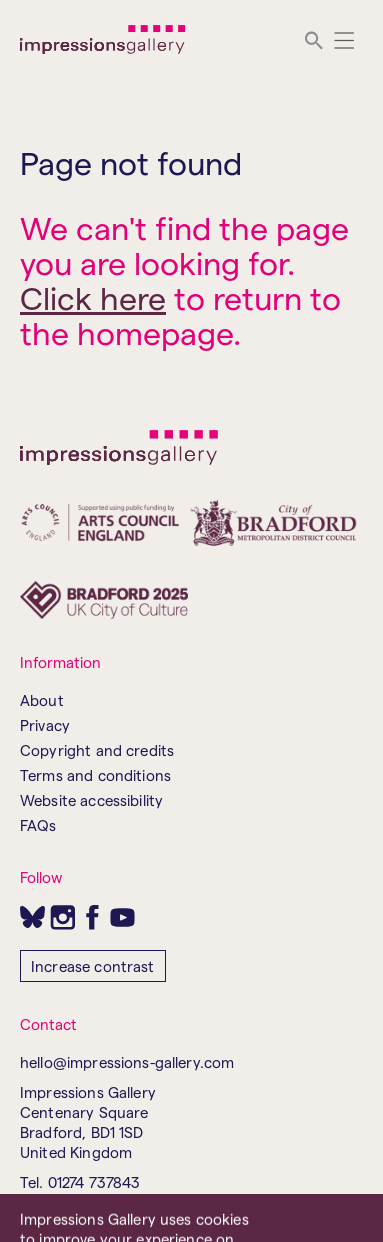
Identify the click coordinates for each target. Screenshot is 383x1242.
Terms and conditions (95, 775)
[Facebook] (92, 917)
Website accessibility (91, 800)
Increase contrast (93, 966)
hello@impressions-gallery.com (127, 1062)
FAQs (38, 825)
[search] (313, 40)
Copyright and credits (97, 750)
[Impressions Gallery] (103, 40)
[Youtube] (122, 917)
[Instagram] (62, 917)
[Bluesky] (32, 917)
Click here (93, 297)
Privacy (45, 725)
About (42, 700)
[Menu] (344, 40)
